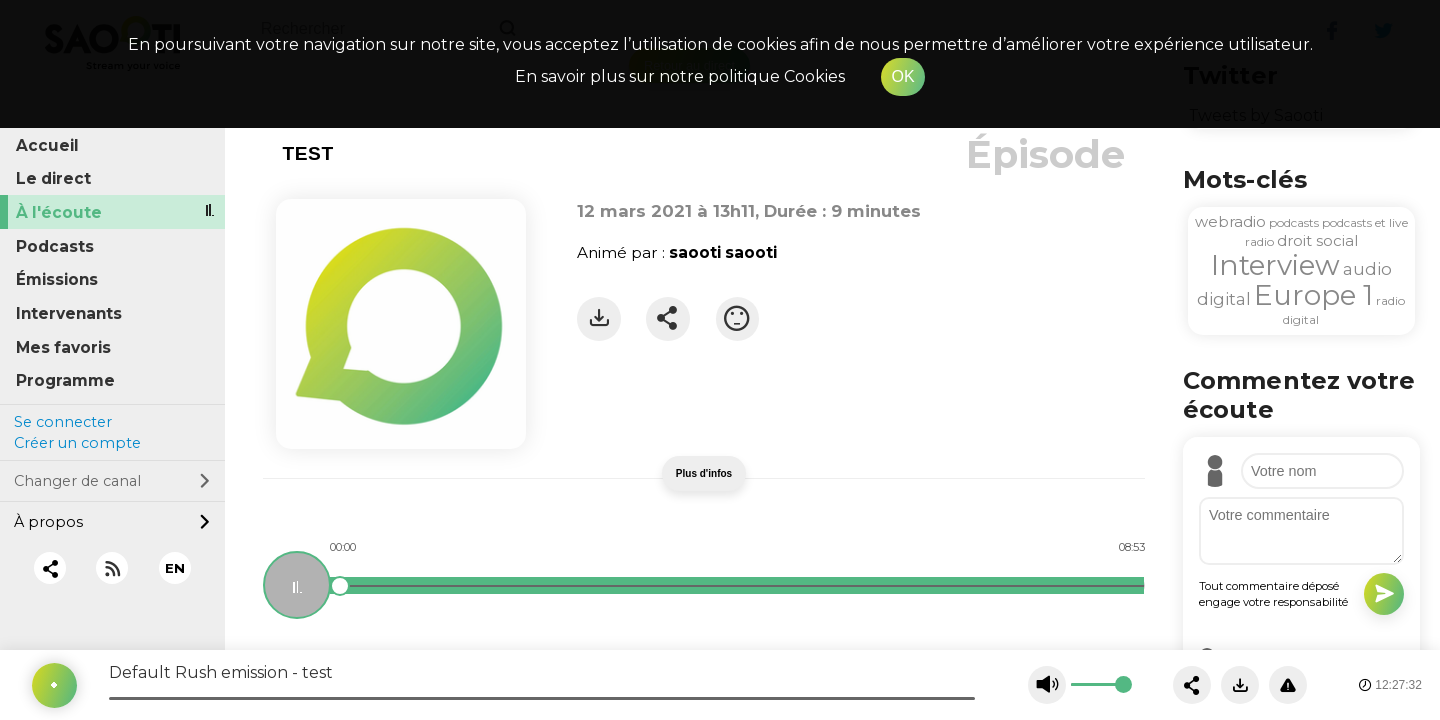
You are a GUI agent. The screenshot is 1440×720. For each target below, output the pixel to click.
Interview (1275, 265)
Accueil (47, 145)
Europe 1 (1313, 295)
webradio (1230, 221)
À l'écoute (59, 212)
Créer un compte (77, 443)
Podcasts (55, 246)
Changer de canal (112, 481)
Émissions (57, 279)
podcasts (1294, 222)
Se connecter (63, 422)
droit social (1317, 240)
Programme (65, 380)
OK (902, 76)
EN (175, 568)
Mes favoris (63, 347)
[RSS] (112, 568)
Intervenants (69, 313)
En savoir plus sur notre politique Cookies (680, 76)
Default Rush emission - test (221, 672)
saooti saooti (723, 252)
